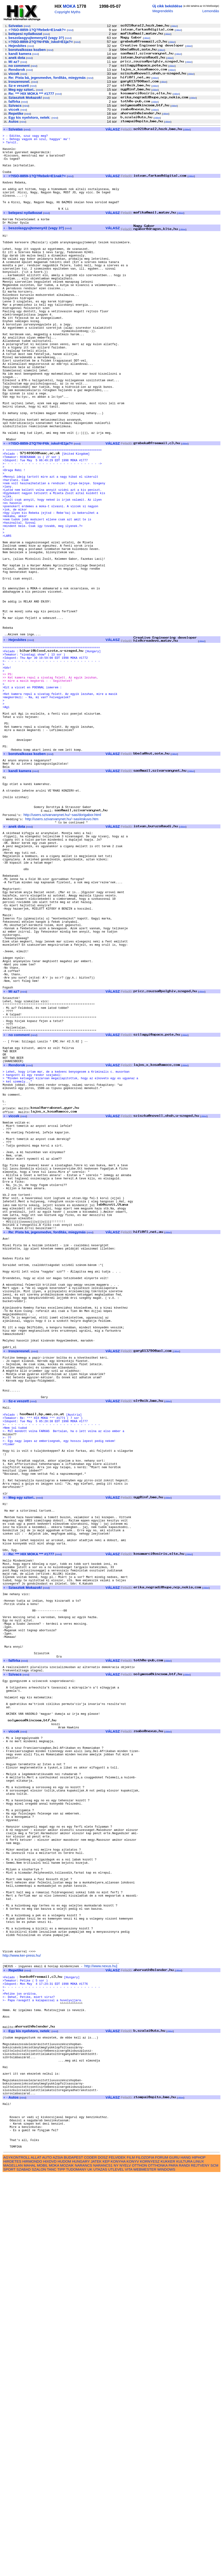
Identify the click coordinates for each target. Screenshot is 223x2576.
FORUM (161, 2559)
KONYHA (118, 2563)
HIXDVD (50, 2563)
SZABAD (23, 2571)
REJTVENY (200, 2567)
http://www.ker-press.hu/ (22, 2320)
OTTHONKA (158, 2567)
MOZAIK (67, 2567)
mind (27, 26)
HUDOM (64, 2563)
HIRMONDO (32, 2563)
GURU (174, 2559)
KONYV (133, 2563)
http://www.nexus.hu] (100, 2332)
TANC (51, 2571)
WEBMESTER (144, 2571)
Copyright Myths (68, 12)
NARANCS (83, 2567)
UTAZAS (100, 2571)
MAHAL (30, 2567)
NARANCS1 (103, 2567)
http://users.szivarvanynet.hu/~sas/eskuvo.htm (61, 956)
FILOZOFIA (145, 2559)
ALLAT (36, 2559)
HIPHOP (198, 2559)
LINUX (198, 2563)
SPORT (9, 2571)
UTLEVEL (116, 2571)
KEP (106, 2563)
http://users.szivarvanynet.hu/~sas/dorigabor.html (62, 952)
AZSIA (58, 2559)
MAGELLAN (13, 2567)
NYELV (125, 2567)
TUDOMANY (76, 2571)
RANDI (184, 2567)
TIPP (61, 2571)
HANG (186, 2559)
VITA (128, 2571)
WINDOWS (166, 2571)
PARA (173, 2567)
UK (89, 2571)
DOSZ (103, 2559)
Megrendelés (162, 11)
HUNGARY (81, 2563)
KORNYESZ (150, 2563)
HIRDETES (12, 2563)
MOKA (69, 6)
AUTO (47, 2559)
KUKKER (168, 2563)
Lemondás (210, 11)
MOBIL (42, 2567)
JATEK (96, 2563)
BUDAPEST (73, 2559)
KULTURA (184, 2563)
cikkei (174, 26)
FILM (131, 2559)
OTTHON (139, 2567)
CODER (90, 2559)
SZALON (39, 2571)
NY (116, 2567)
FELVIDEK (117, 2559)
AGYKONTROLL (16, 2559)
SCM (215, 2567)
